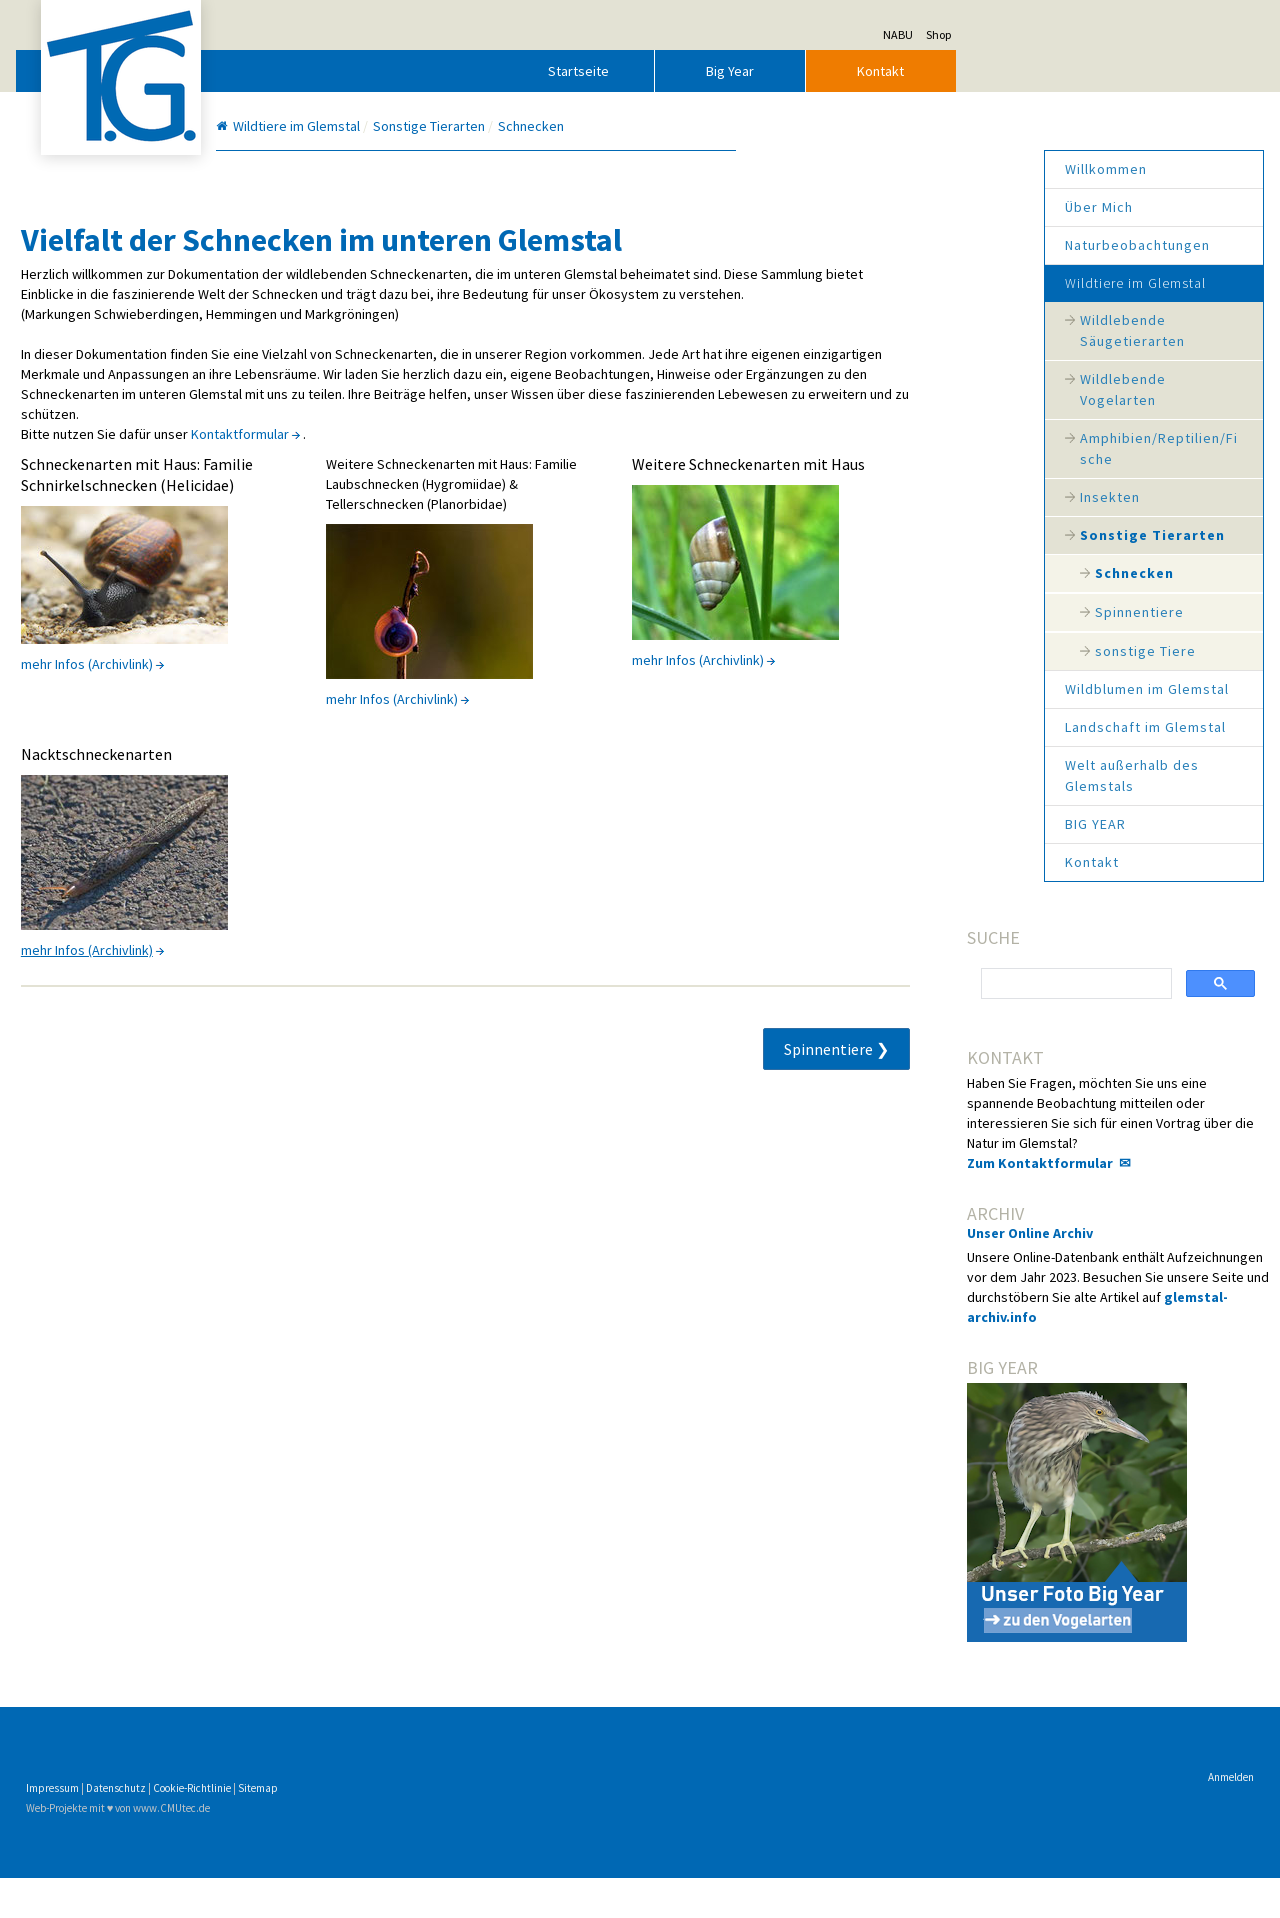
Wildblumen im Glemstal (993, 689)
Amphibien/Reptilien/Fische (1005, 448)
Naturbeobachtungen (983, 245)
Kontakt (1035, 71)
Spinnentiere (985, 612)
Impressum (206, 1828)
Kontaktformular (394, 474)
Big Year (884, 71)
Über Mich (945, 207)
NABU (1052, 34)
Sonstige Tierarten (998, 535)
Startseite (733, 71)
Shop (1092, 34)
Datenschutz (270, 1828)
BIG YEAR (941, 824)
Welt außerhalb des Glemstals (978, 775)
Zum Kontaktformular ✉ (973, 1183)
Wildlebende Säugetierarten (978, 330)
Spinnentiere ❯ (768, 1109)
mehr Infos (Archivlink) (241, 725)
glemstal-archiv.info (957, 1357)
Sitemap (412, 1828)
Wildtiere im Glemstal (981, 283)
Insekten (956, 497)
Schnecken (980, 573)
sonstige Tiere (991, 651)
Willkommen (952, 169)
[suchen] (959, 984)
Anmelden (1077, 1817)
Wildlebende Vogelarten (969, 389)
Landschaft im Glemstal (991, 727)
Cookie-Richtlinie (346, 1828)
